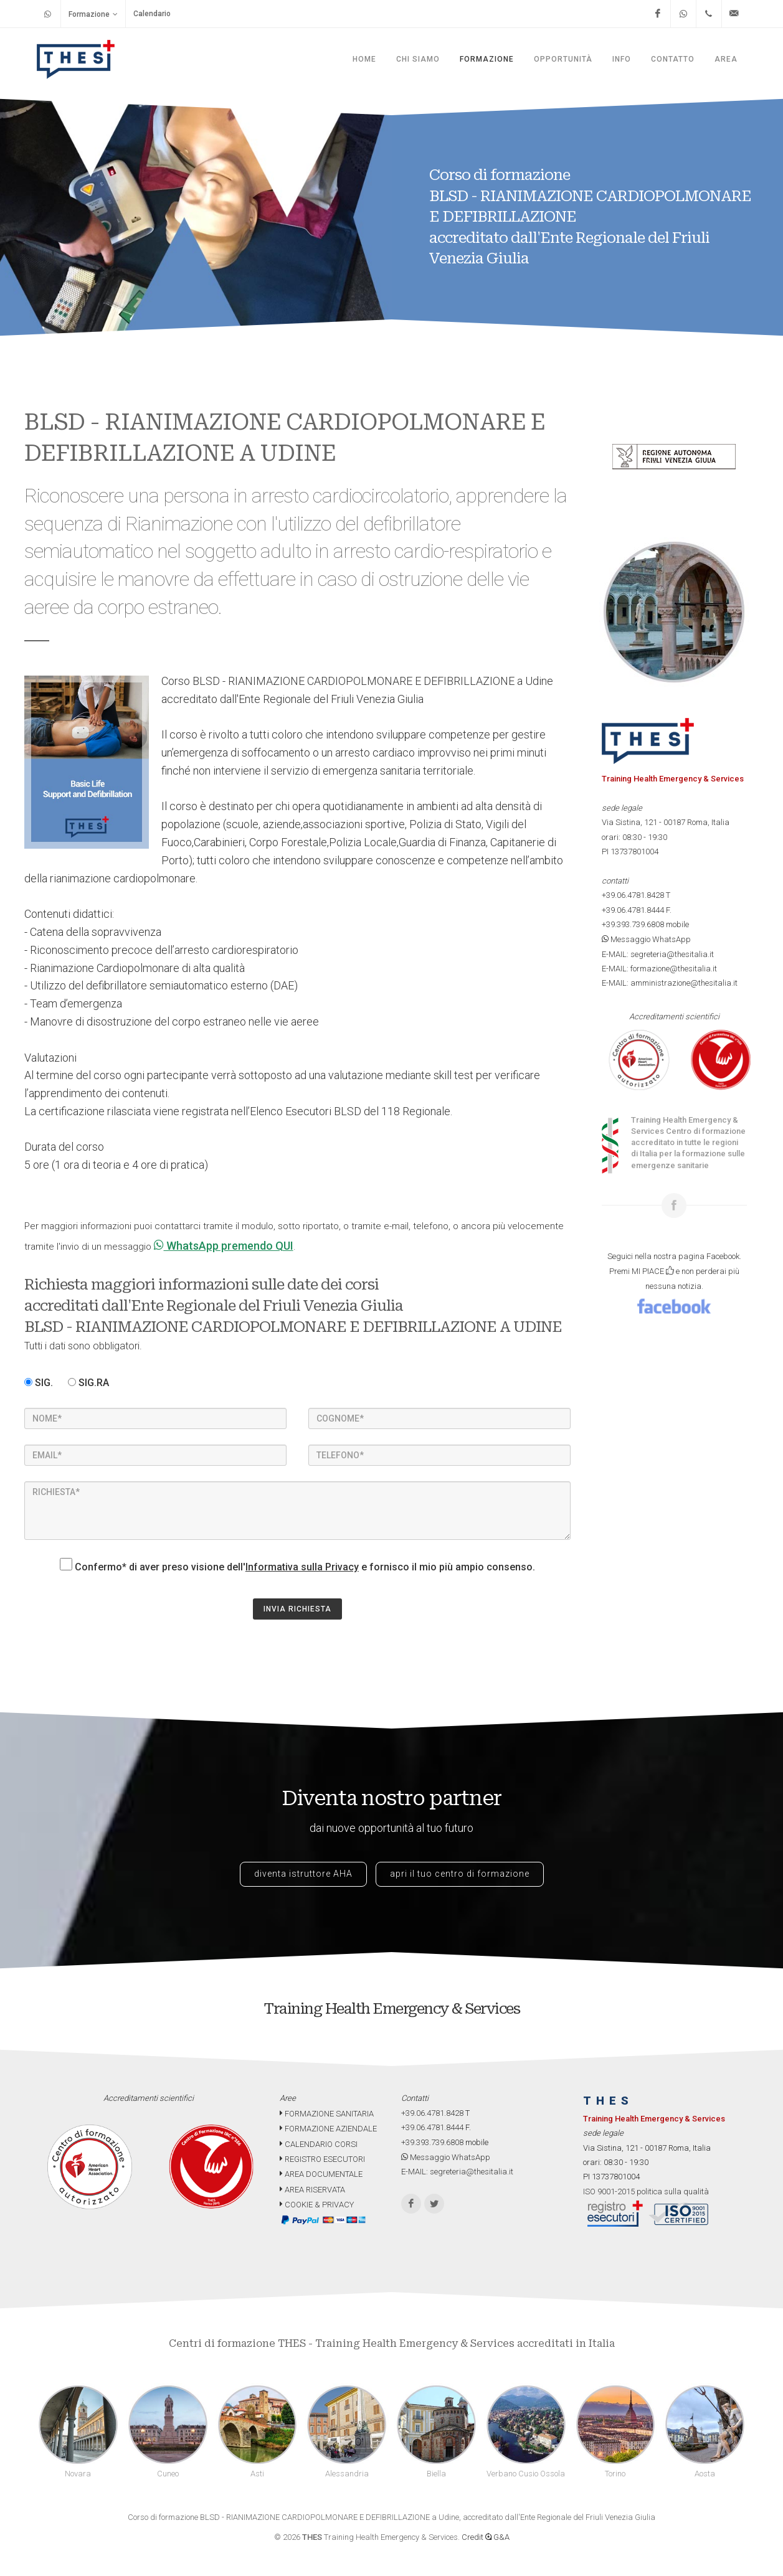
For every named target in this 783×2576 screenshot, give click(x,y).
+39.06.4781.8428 (633, 895)
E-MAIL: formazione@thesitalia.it (659, 968)
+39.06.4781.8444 (633, 910)
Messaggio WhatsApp (646, 939)
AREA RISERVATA (312, 2189)
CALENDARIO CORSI (319, 2144)
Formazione (93, 14)
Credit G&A (486, 2537)
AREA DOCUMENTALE (321, 2174)
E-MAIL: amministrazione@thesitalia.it (670, 983)
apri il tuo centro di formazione (459, 1874)
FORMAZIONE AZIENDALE (328, 2128)
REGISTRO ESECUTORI (322, 2159)
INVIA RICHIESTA (297, 1609)
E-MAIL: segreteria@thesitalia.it (658, 954)
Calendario (152, 13)
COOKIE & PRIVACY (317, 2204)
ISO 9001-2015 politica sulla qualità (646, 2191)
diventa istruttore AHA (303, 1874)
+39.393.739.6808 (633, 924)
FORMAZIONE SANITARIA (327, 2113)
